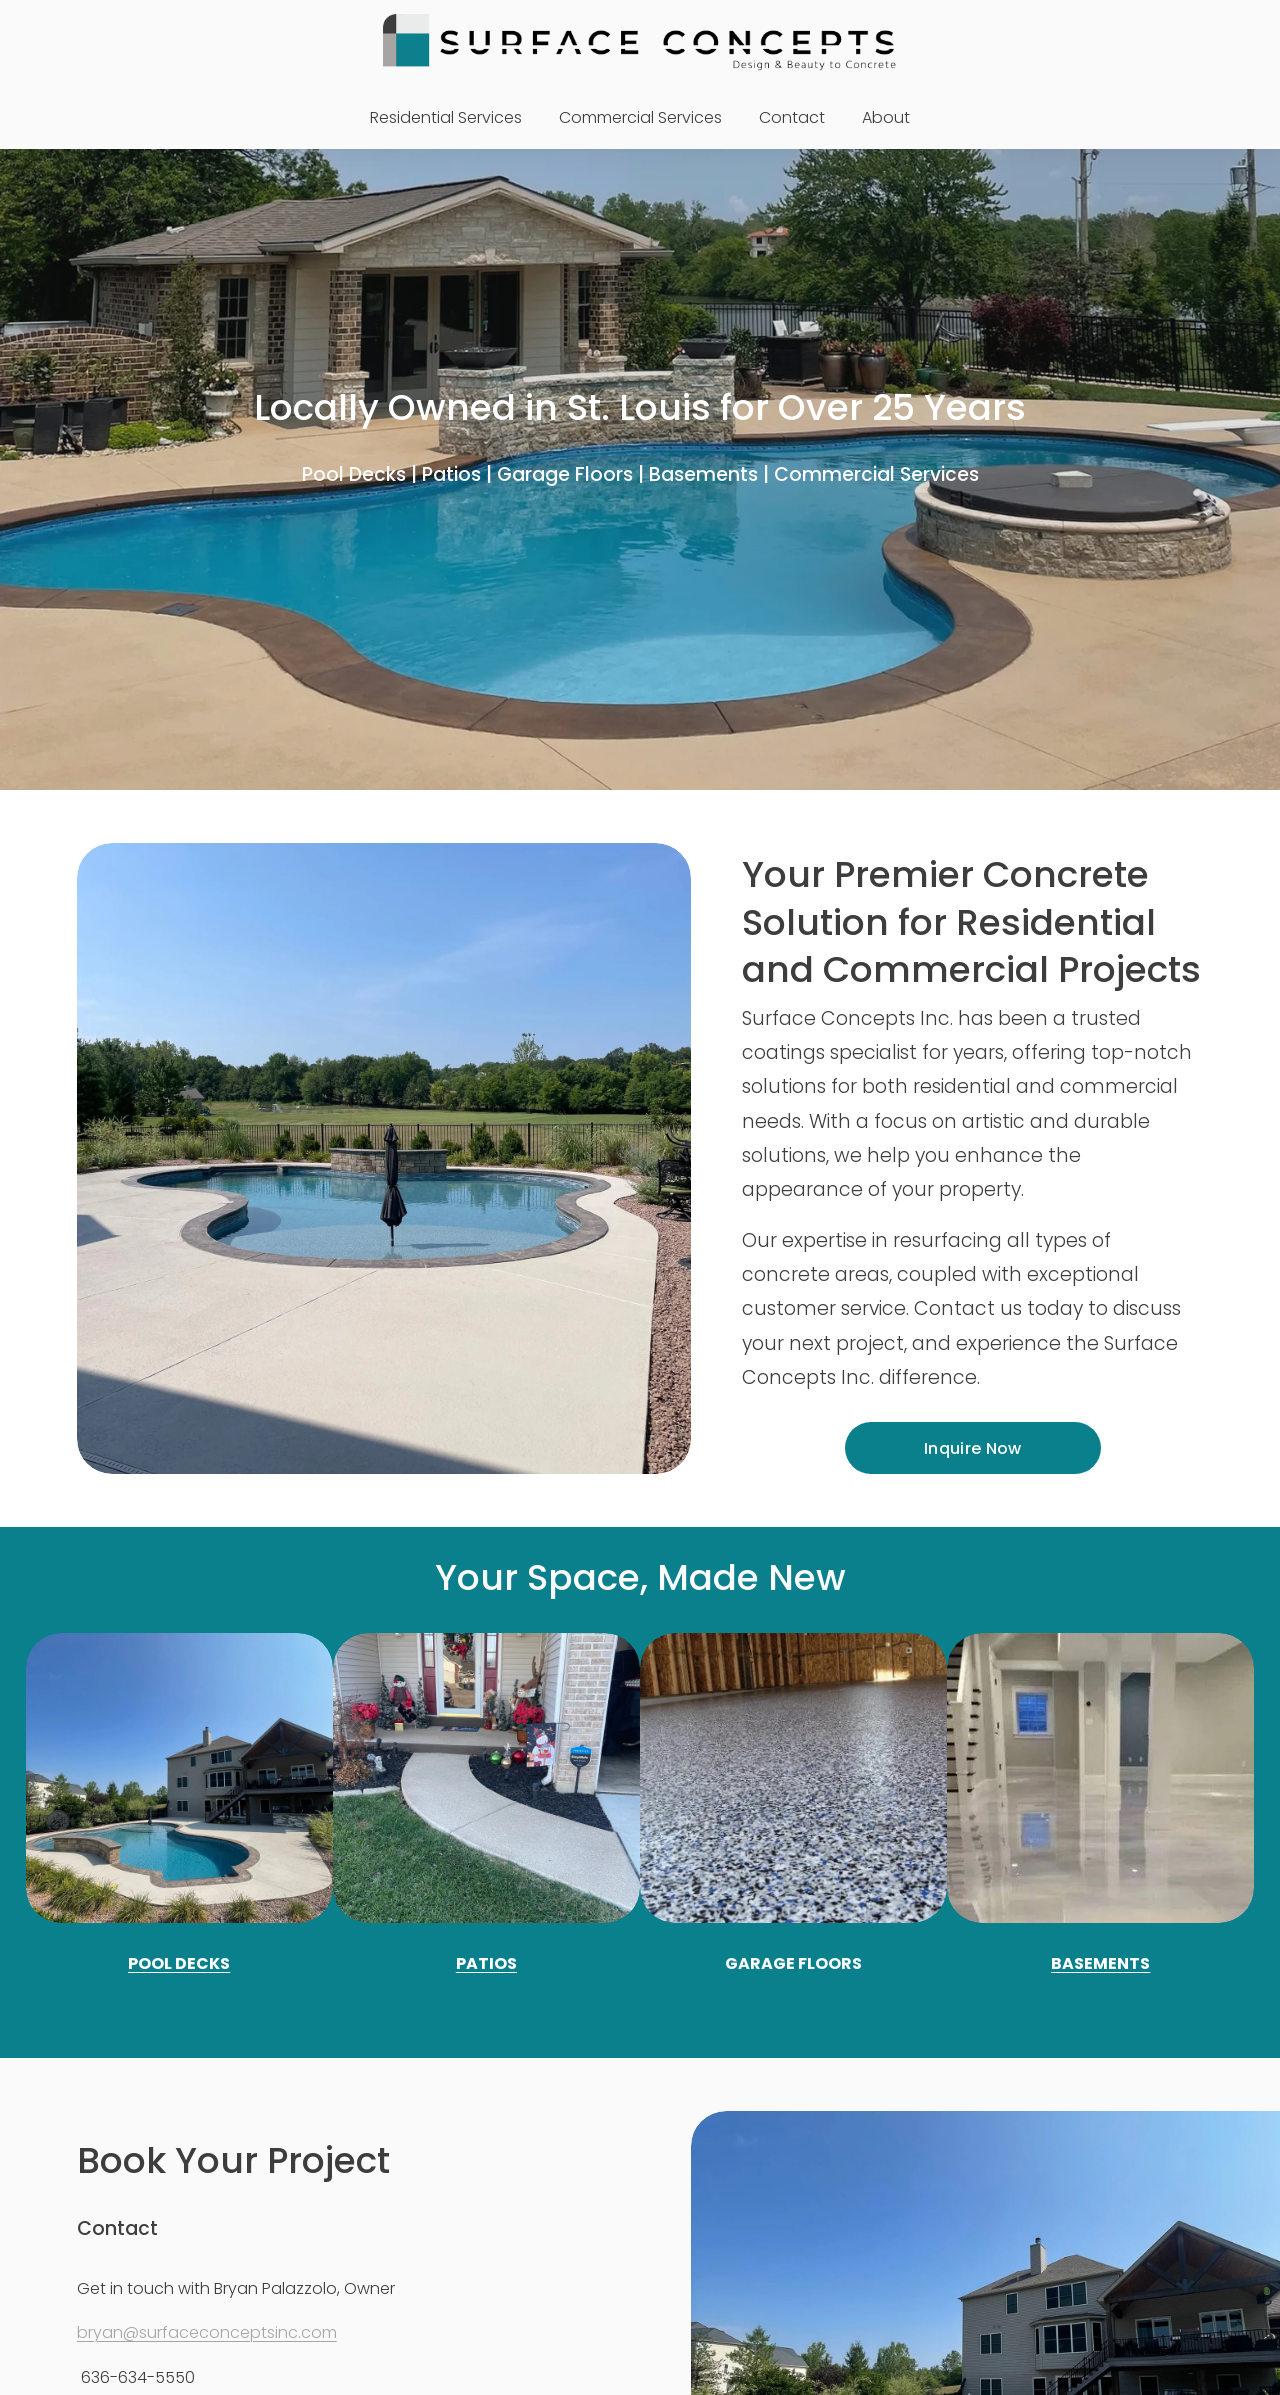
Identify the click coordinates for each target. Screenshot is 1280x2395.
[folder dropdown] (446, 119)
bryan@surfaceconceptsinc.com (207, 2332)
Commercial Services (640, 117)
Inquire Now (973, 1448)
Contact (792, 117)
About (886, 117)
